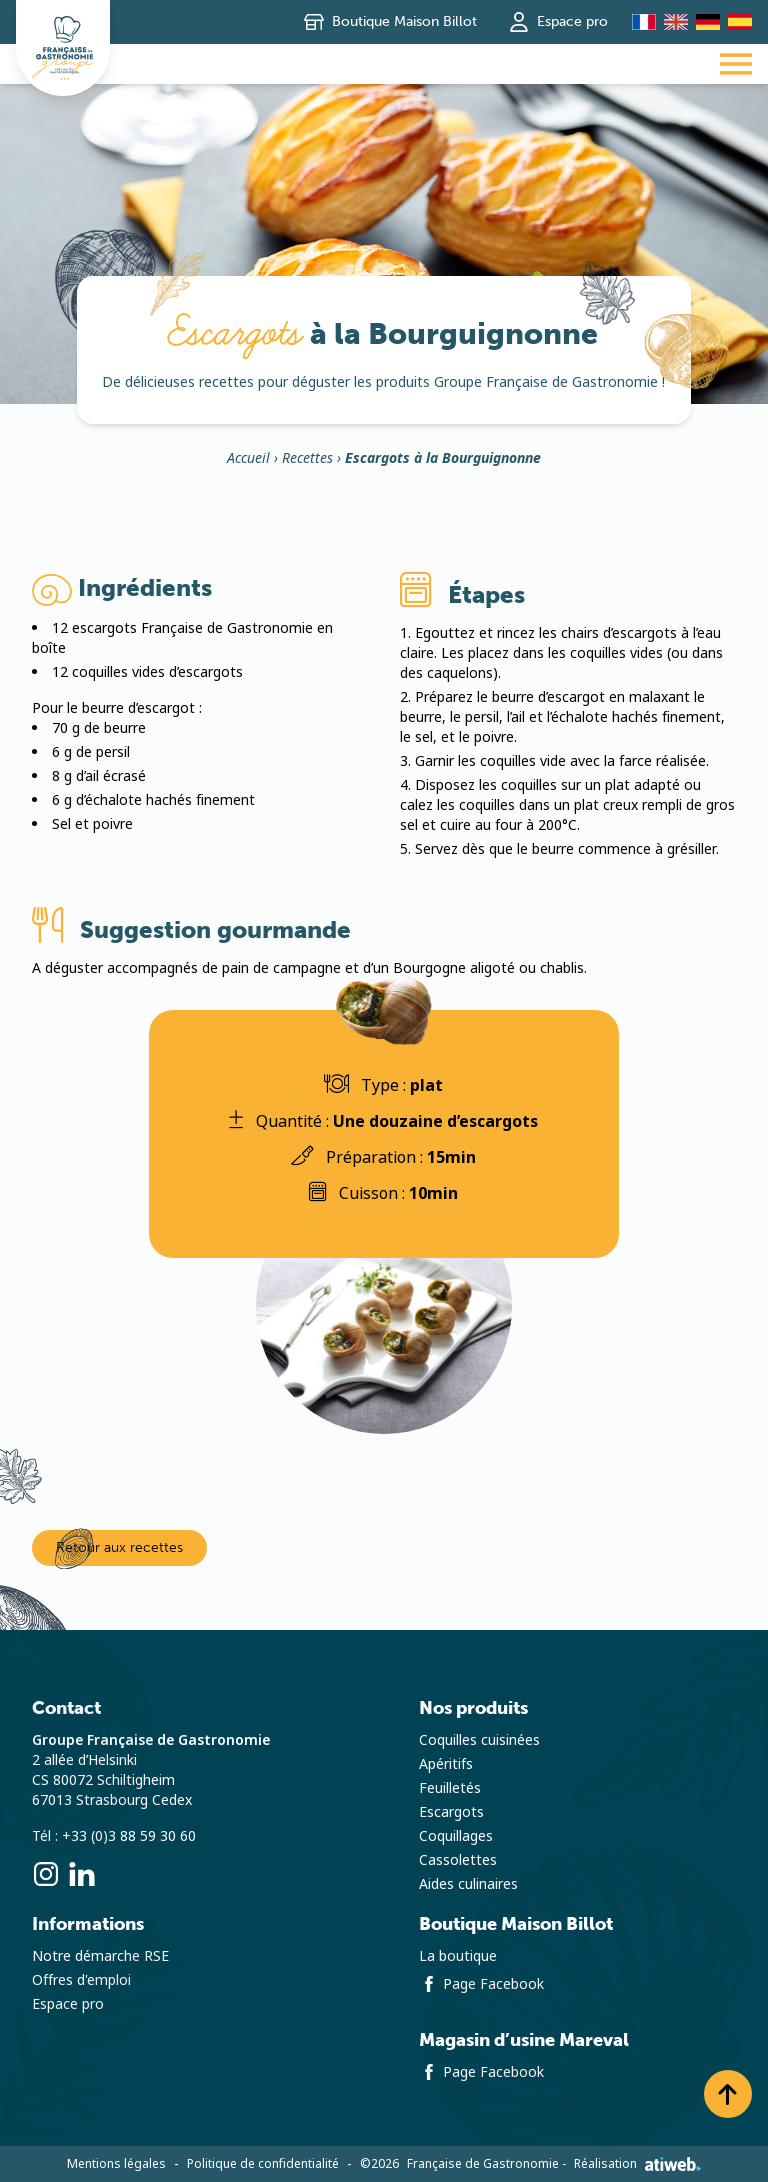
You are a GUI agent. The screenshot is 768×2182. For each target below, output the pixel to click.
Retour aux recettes (119, 1547)
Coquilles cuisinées (479, 1740)
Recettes (307, 460)
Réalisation (637, 2164)
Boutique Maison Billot (390, 22)
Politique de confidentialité (263, 2164)
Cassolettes (458, 1860)
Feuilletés (450, 1788)
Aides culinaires (468, 1884)
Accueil (248, 460)
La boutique (458, 1956)
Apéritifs (446, 1764)
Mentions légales (116, 2164)
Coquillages (456, 1836)
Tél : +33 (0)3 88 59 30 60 (114, 1836)
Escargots (451, 1812)
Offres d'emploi (81, 1980)
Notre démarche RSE (100, 1956)
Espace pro (558, 22)
